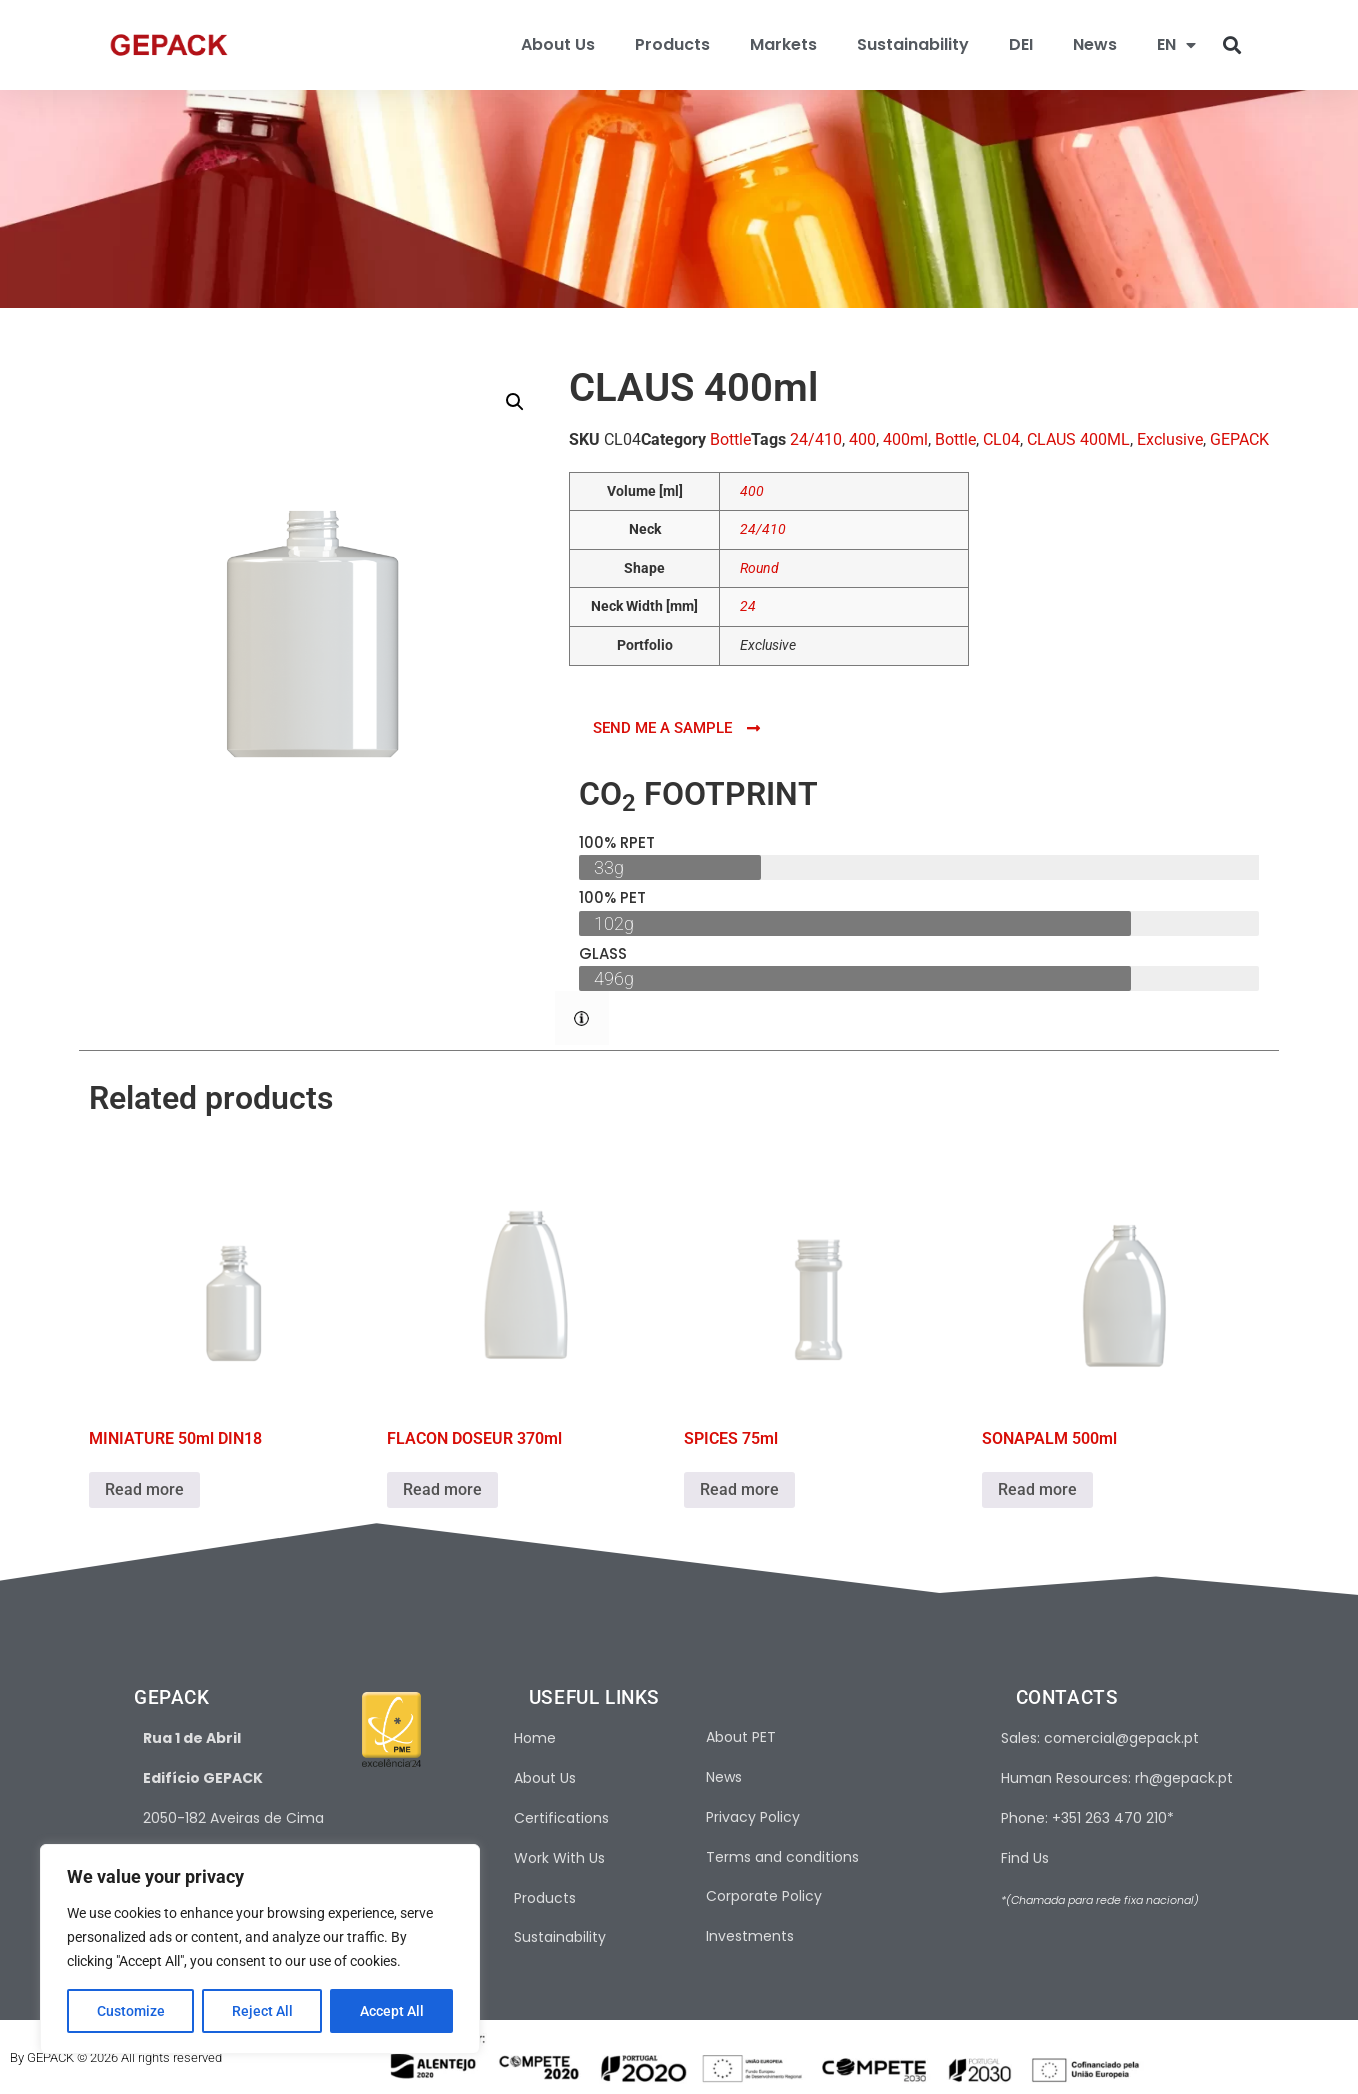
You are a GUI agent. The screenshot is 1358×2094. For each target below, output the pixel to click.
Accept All (392, 2011)
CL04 (1001, 439)
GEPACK (1239, 439)
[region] (260, 1949)
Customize (131, 2011)
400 (862, 439)
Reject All (262, 2011)
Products (672, 44)
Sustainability (913, 44)
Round (759, 568)
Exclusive (1170, 439)
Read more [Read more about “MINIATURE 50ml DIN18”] (144, 1489)
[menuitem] (1176, 45)
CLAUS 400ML (1078, 439)
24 (748, 606)
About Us (558, 44)
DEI (1021, 44)
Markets (783, 44)
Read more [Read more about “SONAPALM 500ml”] (1037, 1489)
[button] (1232, 45)
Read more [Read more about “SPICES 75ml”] (739, 1489)
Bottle (730, 439)
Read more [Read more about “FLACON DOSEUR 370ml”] (442, 1489)
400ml (905, 439)
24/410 (816, 439)
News (1095, 44)
